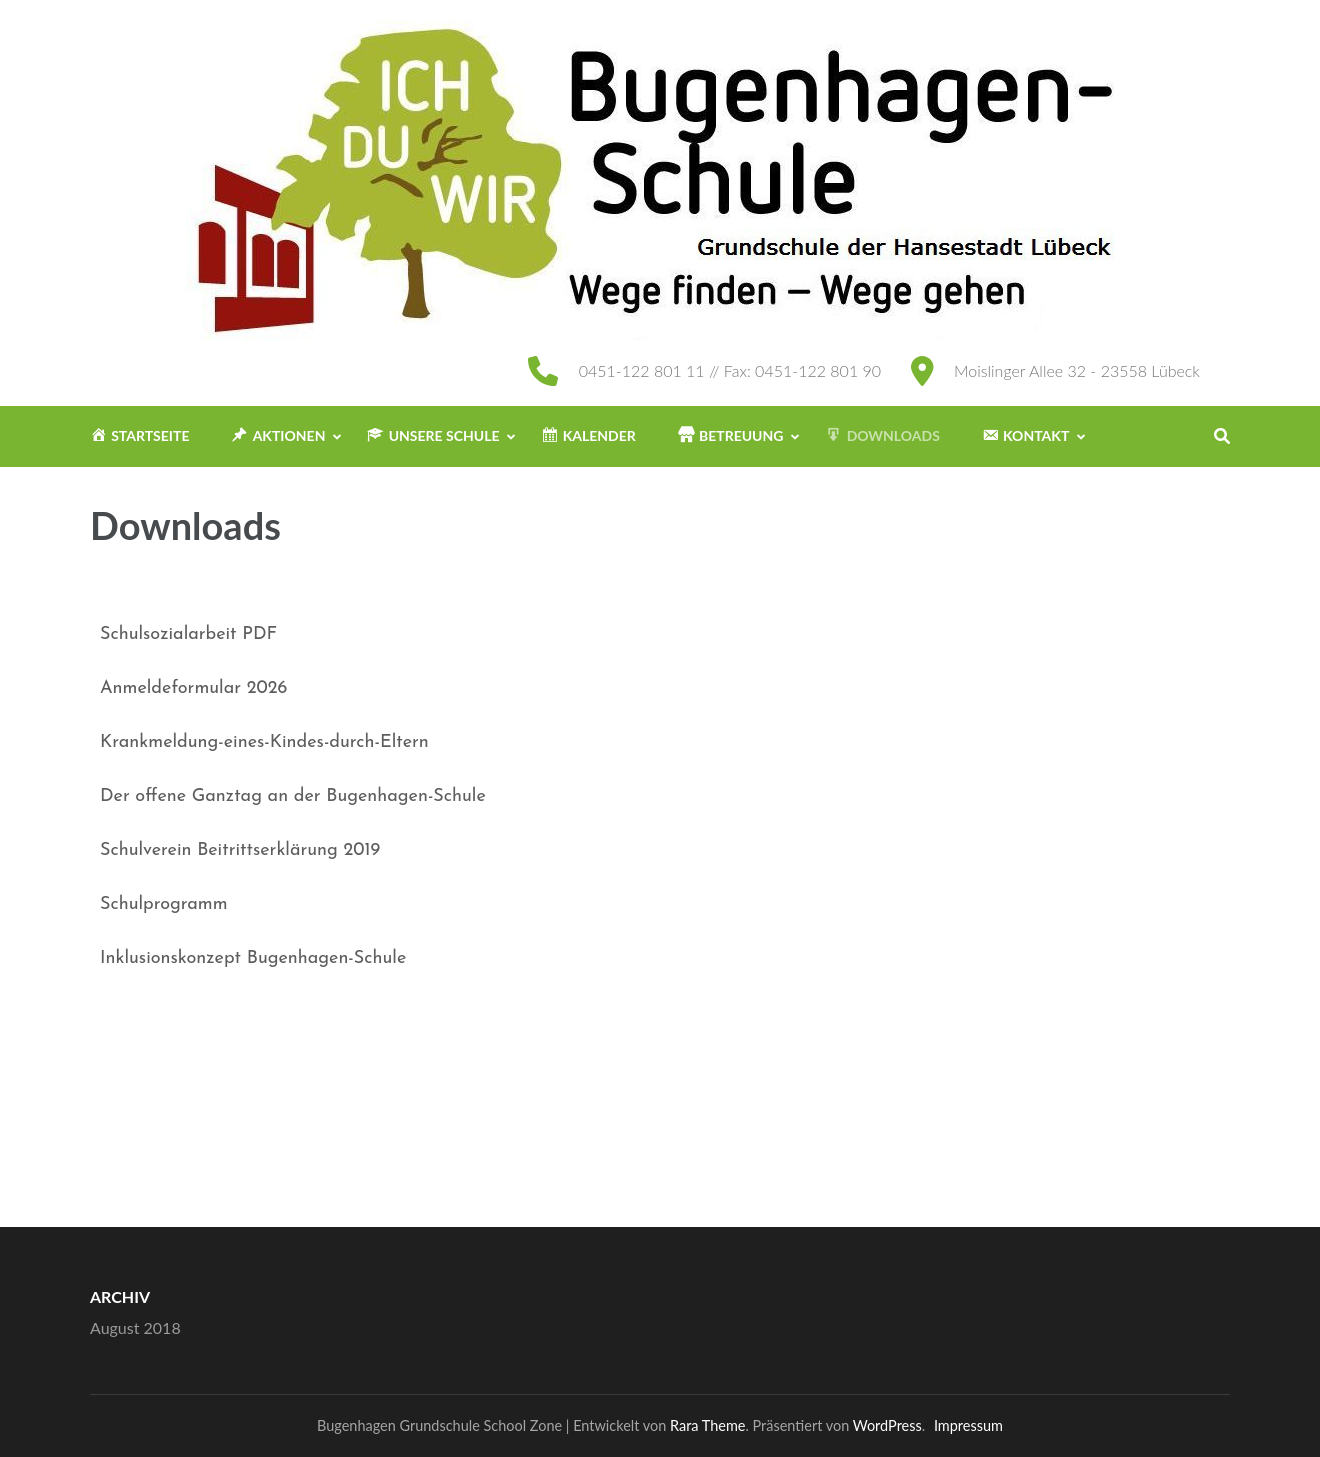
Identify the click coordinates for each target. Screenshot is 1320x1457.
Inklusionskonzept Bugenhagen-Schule (253, 958)
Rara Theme (707, 1425)
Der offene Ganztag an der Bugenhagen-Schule (293, 796)
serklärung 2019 (316, 850)
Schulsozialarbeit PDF (188, 634)
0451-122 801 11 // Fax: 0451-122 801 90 (730, 370)
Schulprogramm (164, 904)
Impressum (968, 1425)
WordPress (887, 1425)
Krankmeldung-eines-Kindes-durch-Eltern (264, 742)
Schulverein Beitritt (176, 850)
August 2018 (135, 1327)
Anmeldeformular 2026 (193, 688)
